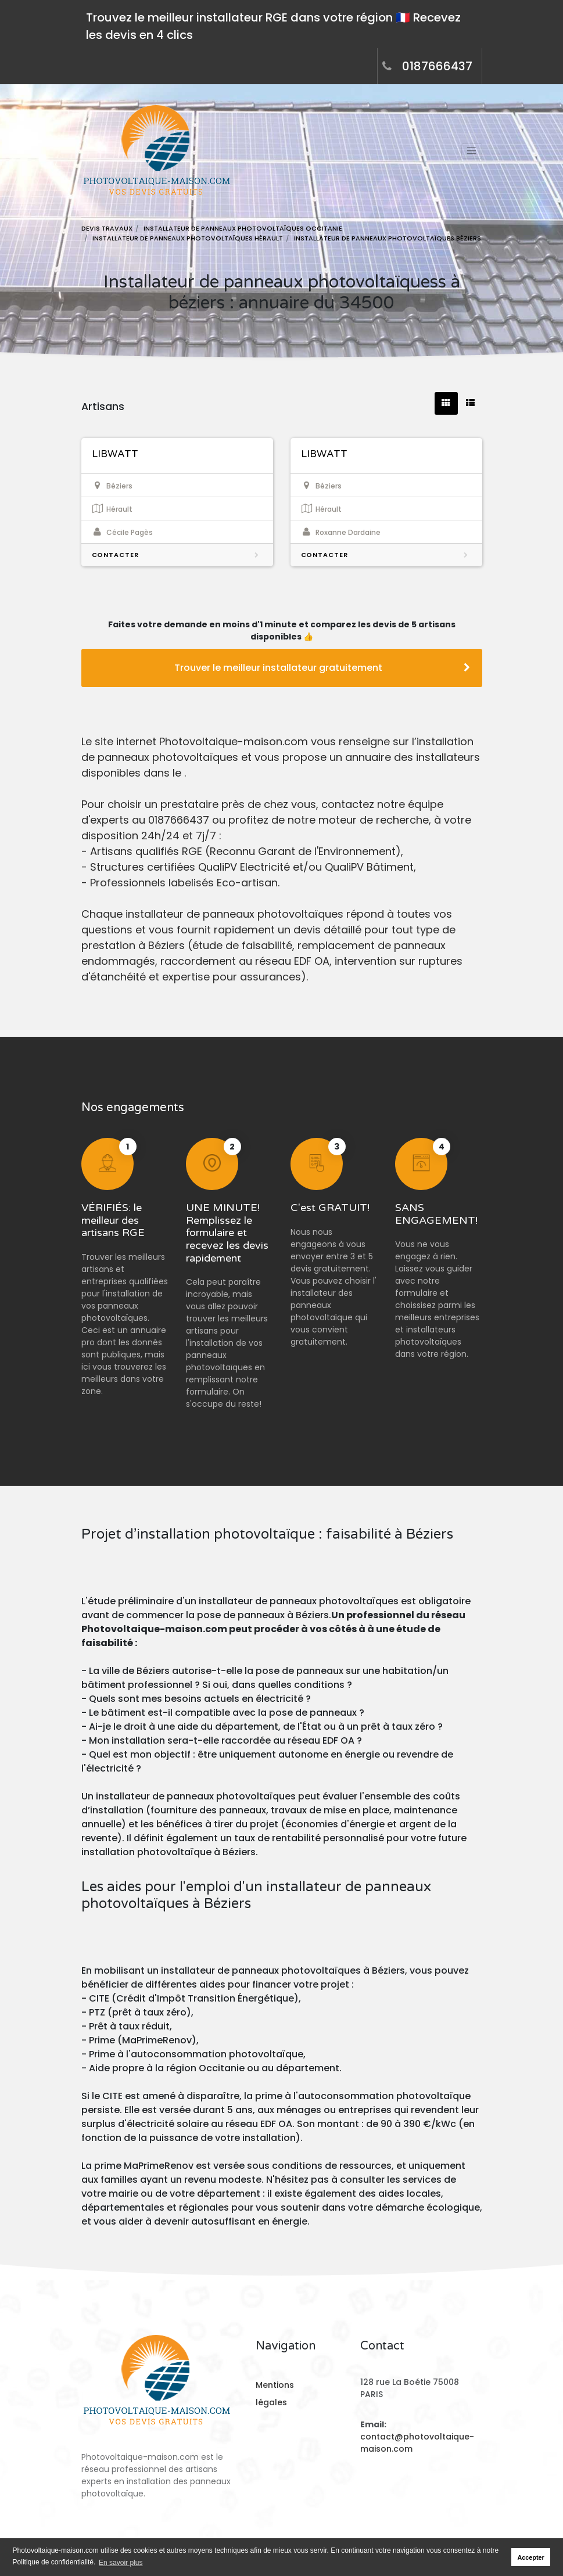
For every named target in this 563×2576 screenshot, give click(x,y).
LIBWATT (115, 454)
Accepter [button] (531, 2557)
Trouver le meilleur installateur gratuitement (322, 667)
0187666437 (437, 66)
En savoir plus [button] (120, 2563)
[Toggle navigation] (471, 151)
